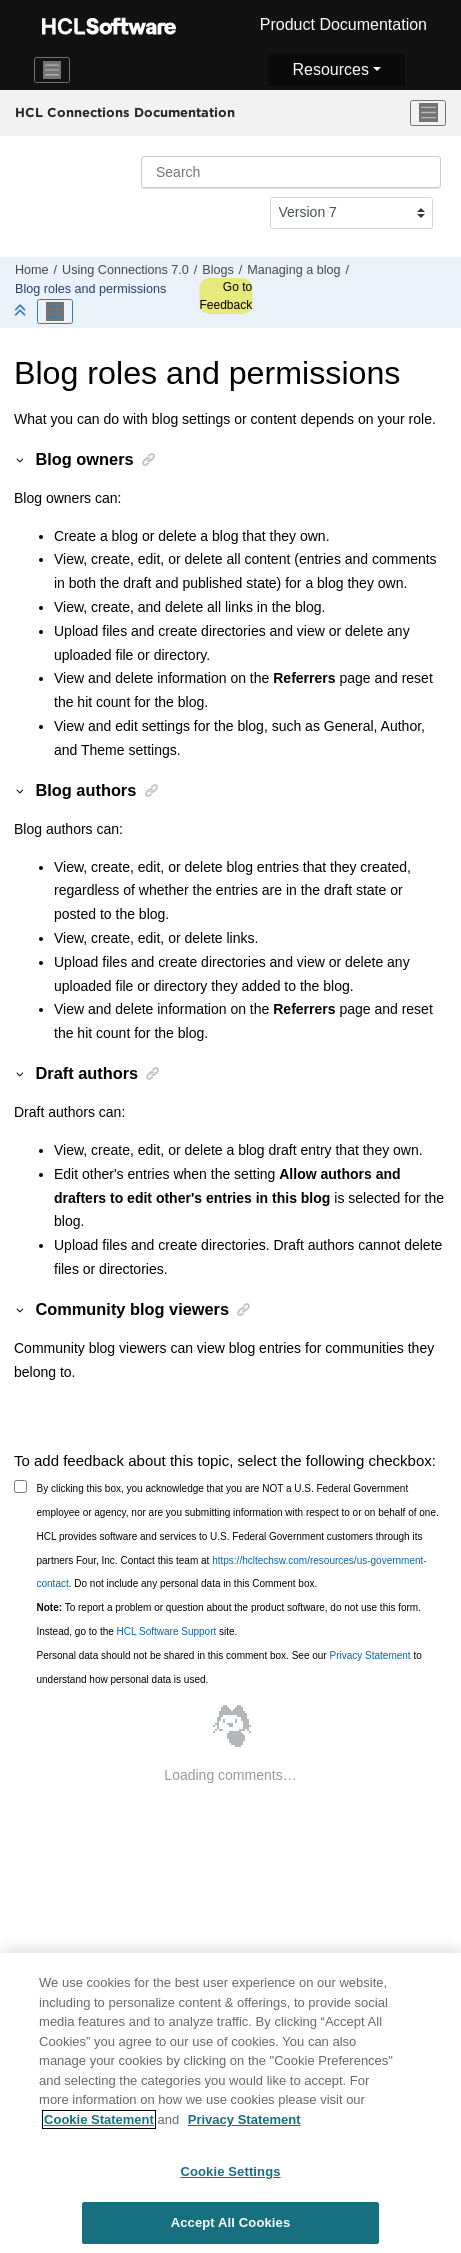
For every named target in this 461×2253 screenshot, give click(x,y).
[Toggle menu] (428, 113)
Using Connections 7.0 (125, 270)
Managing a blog (293, 270)
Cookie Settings (230, 2177)
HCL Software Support (167, 1631)
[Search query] (291, 172)
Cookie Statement (99, 2124)
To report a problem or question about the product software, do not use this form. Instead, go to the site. (229, 1619)
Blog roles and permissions (90, 289)
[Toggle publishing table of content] (55, 312)
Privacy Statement (369, 1655)
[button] (21, 459)
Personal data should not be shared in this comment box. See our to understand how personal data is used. (229, 1667)
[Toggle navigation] (52, 70)
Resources (330, 69)
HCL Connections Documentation (125, 112)
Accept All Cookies (231, 2228)
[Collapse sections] (22, 311)
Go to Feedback (225, 296)
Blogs (218, 270)
